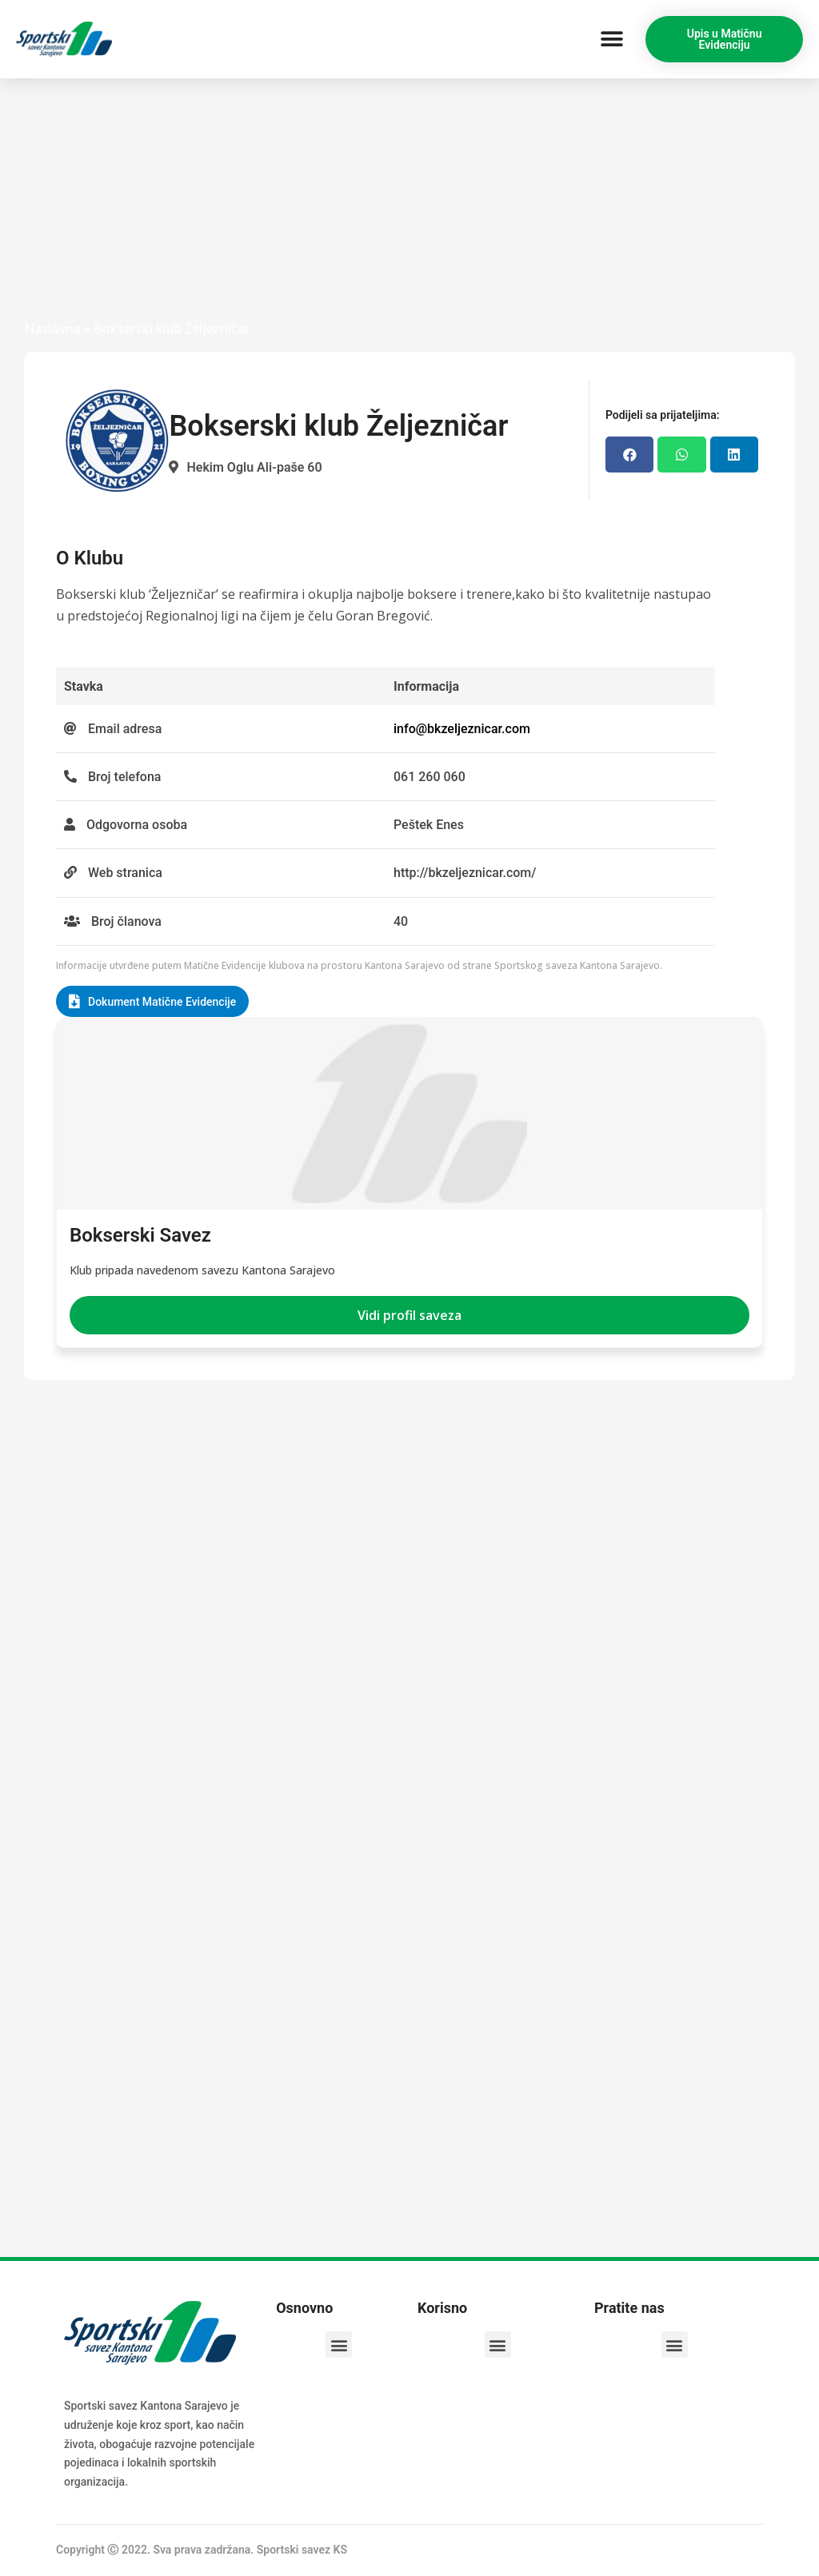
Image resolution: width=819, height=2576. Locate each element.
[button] (611, 40)
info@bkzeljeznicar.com (462, 728)
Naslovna (52, 328)
